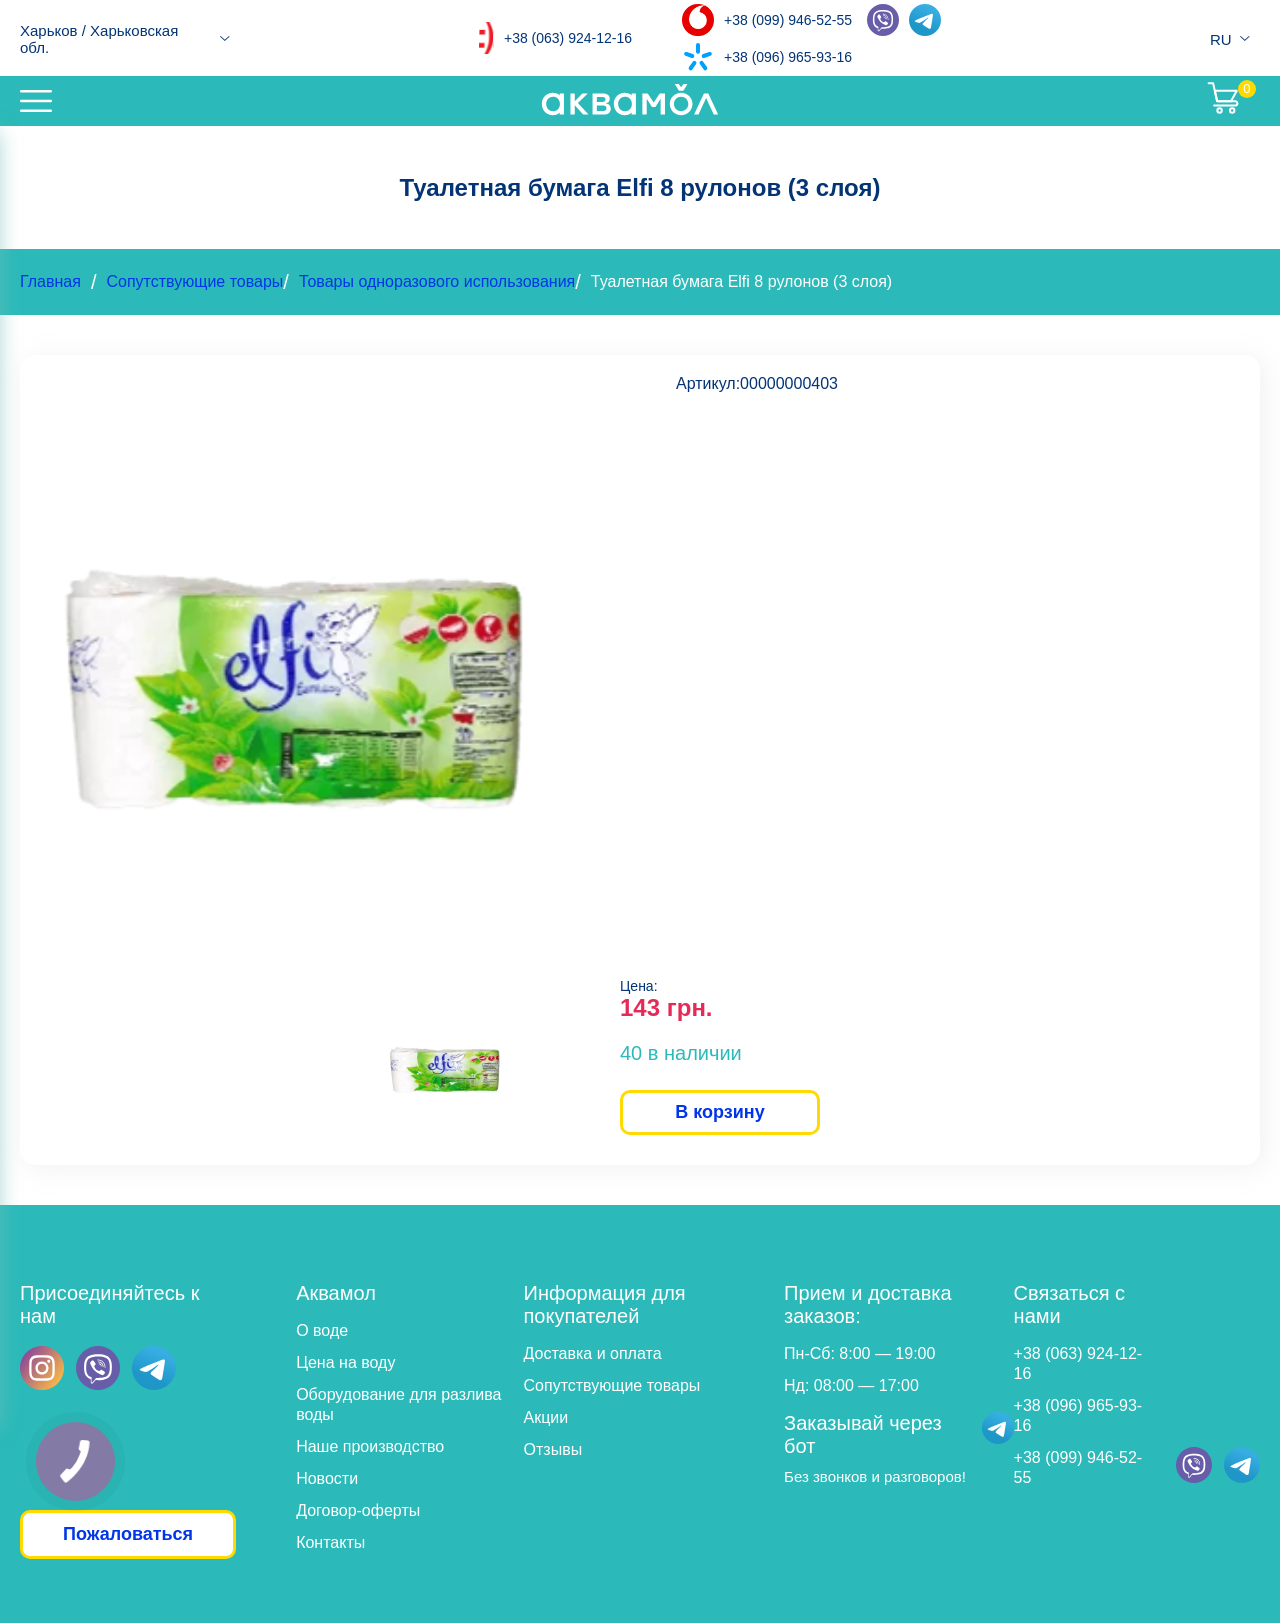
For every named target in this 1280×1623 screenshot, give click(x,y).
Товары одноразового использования (437, 281)
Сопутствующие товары (194, 281)
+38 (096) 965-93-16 (788, 57)
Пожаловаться (128, 1534)
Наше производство (370, 1446)
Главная (50, 281)
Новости (327, 1478)
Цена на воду (345, 1362)
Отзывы (553, 1449)
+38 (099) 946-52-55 (788, 20)
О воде (322, 1330)
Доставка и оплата (593, 1353)
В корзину (719, 1112)
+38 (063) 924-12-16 (568, 38)
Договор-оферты (358, 1510)
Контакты (330, 1542)
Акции (546, 1417)
